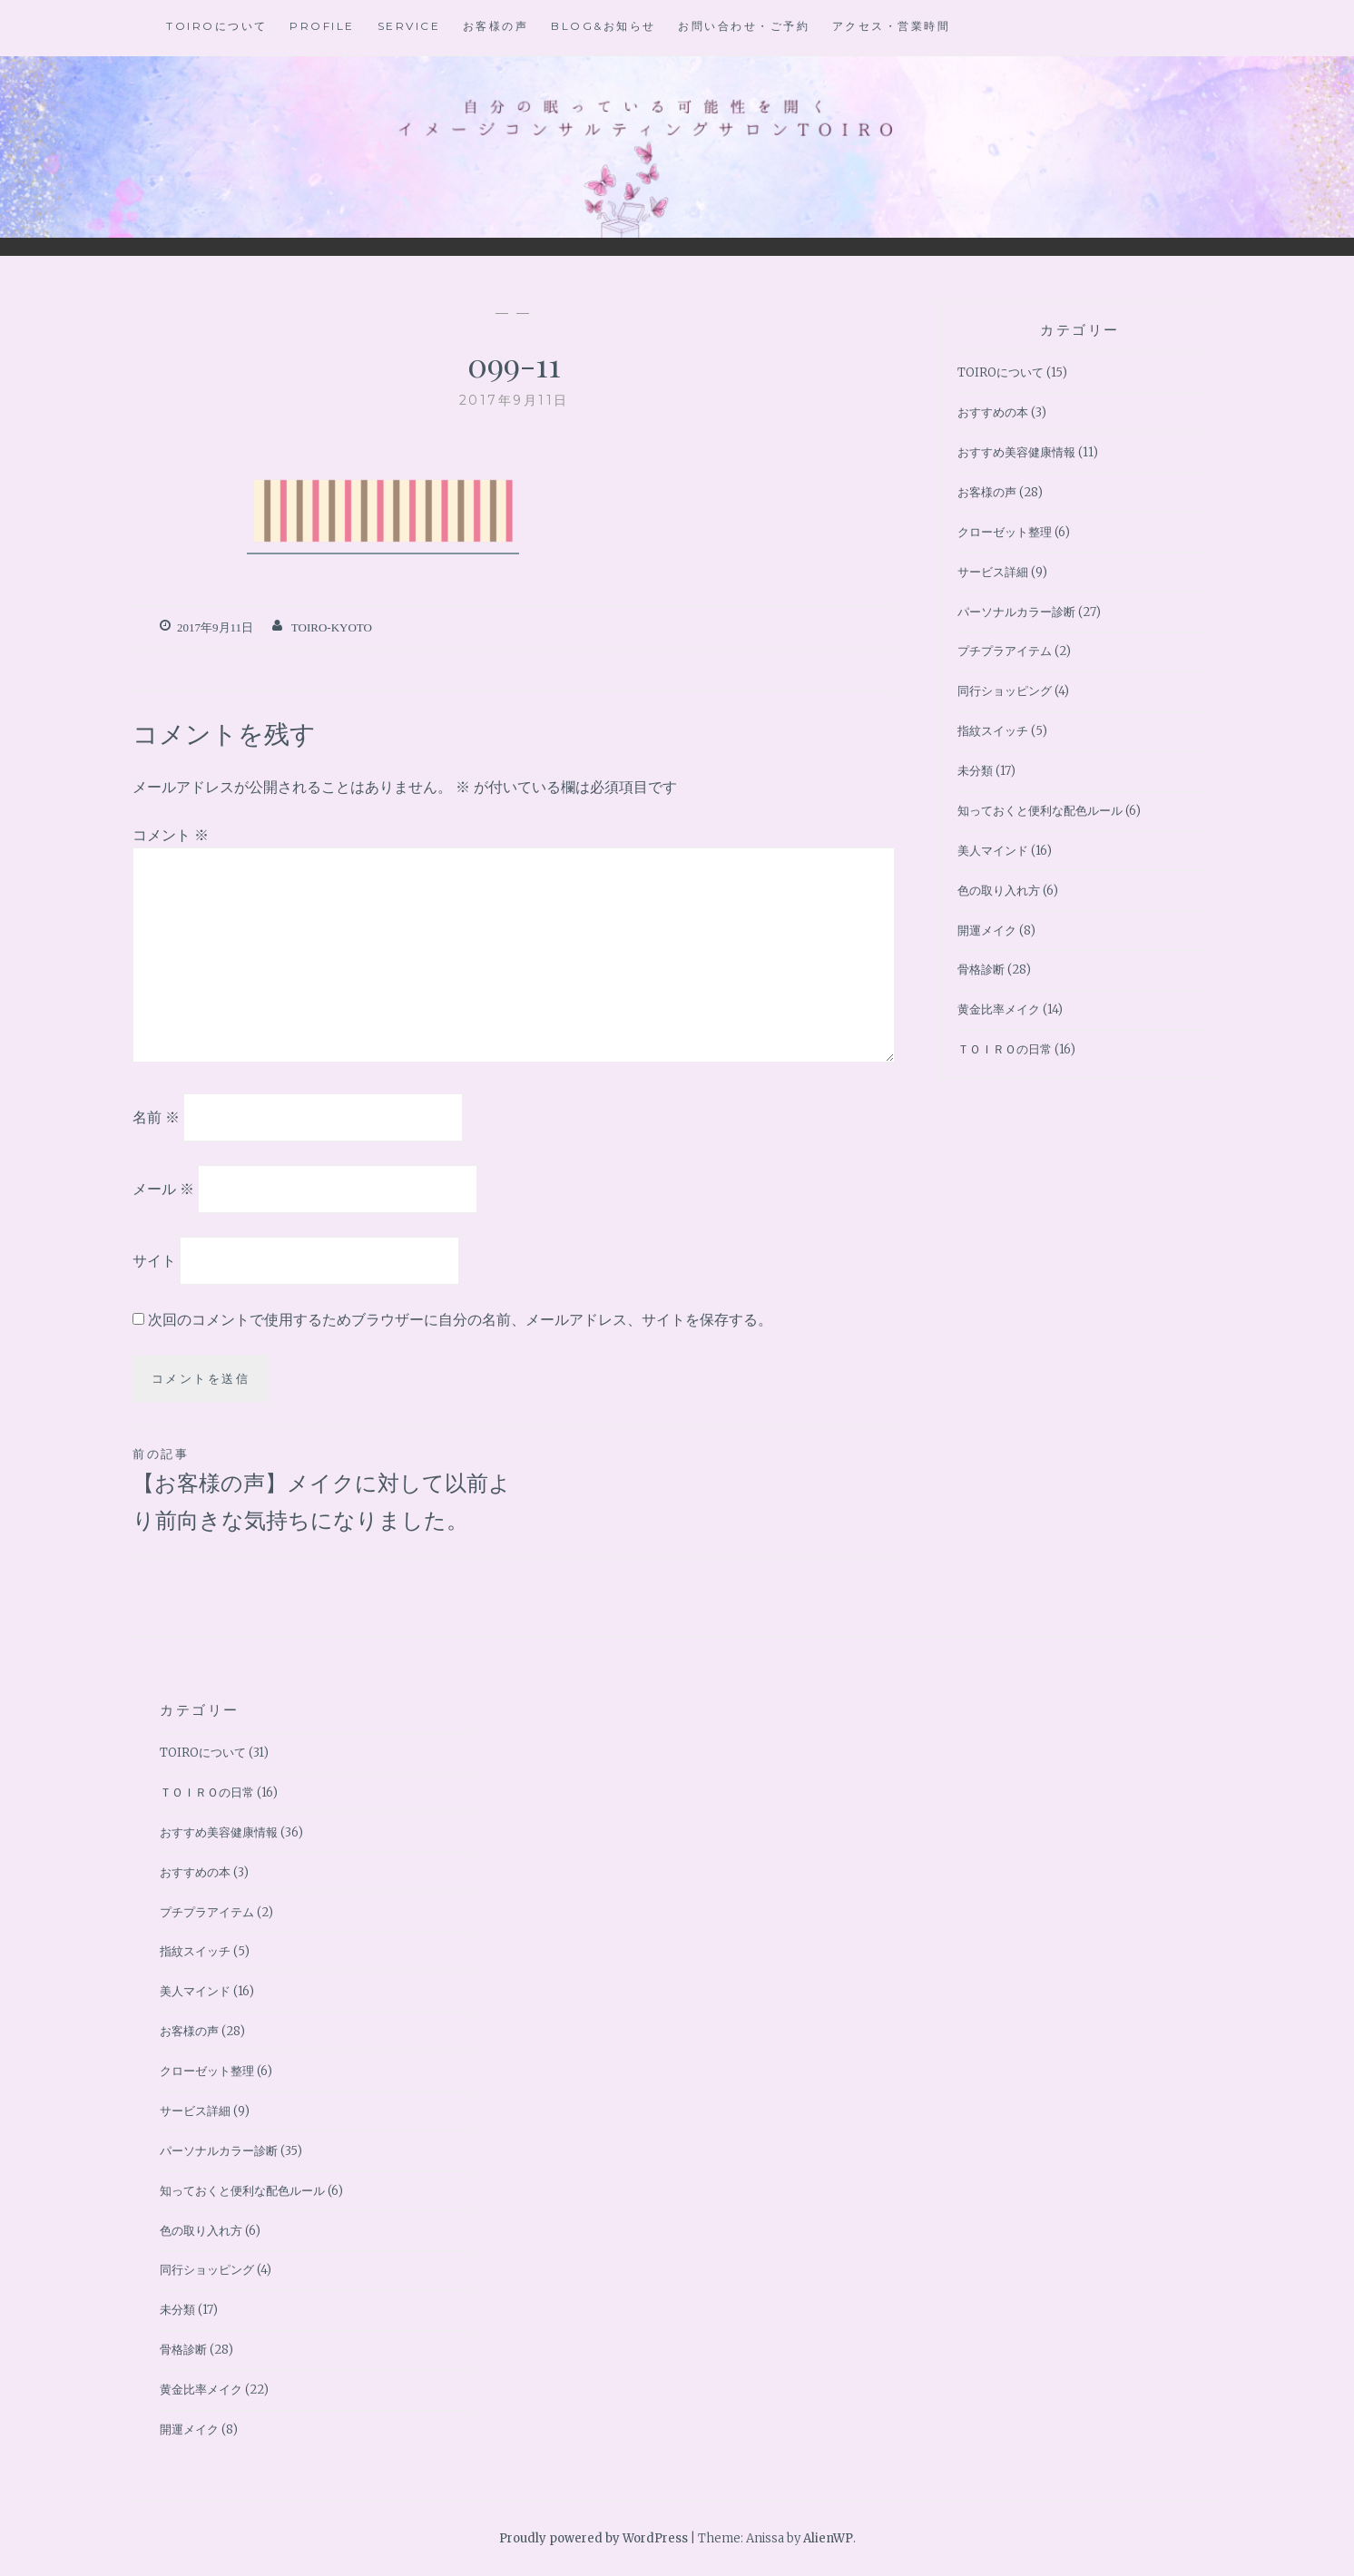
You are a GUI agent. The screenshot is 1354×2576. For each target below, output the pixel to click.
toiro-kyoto (331, 627)
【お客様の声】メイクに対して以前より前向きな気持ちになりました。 (323, 1488)
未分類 (975, 771)
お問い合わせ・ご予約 (743, 26)
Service (409, 26)
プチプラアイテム (1004, 651)
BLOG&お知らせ (603, 26)
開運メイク (986, 930)
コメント (170, 835)
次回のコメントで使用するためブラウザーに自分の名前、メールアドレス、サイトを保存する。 (460, 1319)
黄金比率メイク (998, 1009)
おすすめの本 (992, 412)
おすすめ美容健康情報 (1016, 452)
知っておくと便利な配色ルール (1040, 810)
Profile (322, 26)
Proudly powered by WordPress (593, 2538)
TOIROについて (217, 26)
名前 (156, 1117)
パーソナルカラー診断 (1016, 612)
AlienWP (828, 2538)
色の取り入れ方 (998, 890)
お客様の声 (496, 26)
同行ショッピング (1004, 691)
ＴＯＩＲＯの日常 (1004, 1049)
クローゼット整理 (1004, 532)
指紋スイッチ (992, 731)
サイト (154, 1259)
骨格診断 (981, 969)
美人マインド (992, 850)
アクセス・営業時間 (891, 26)
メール (163, 1189)
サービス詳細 (992, 572)
